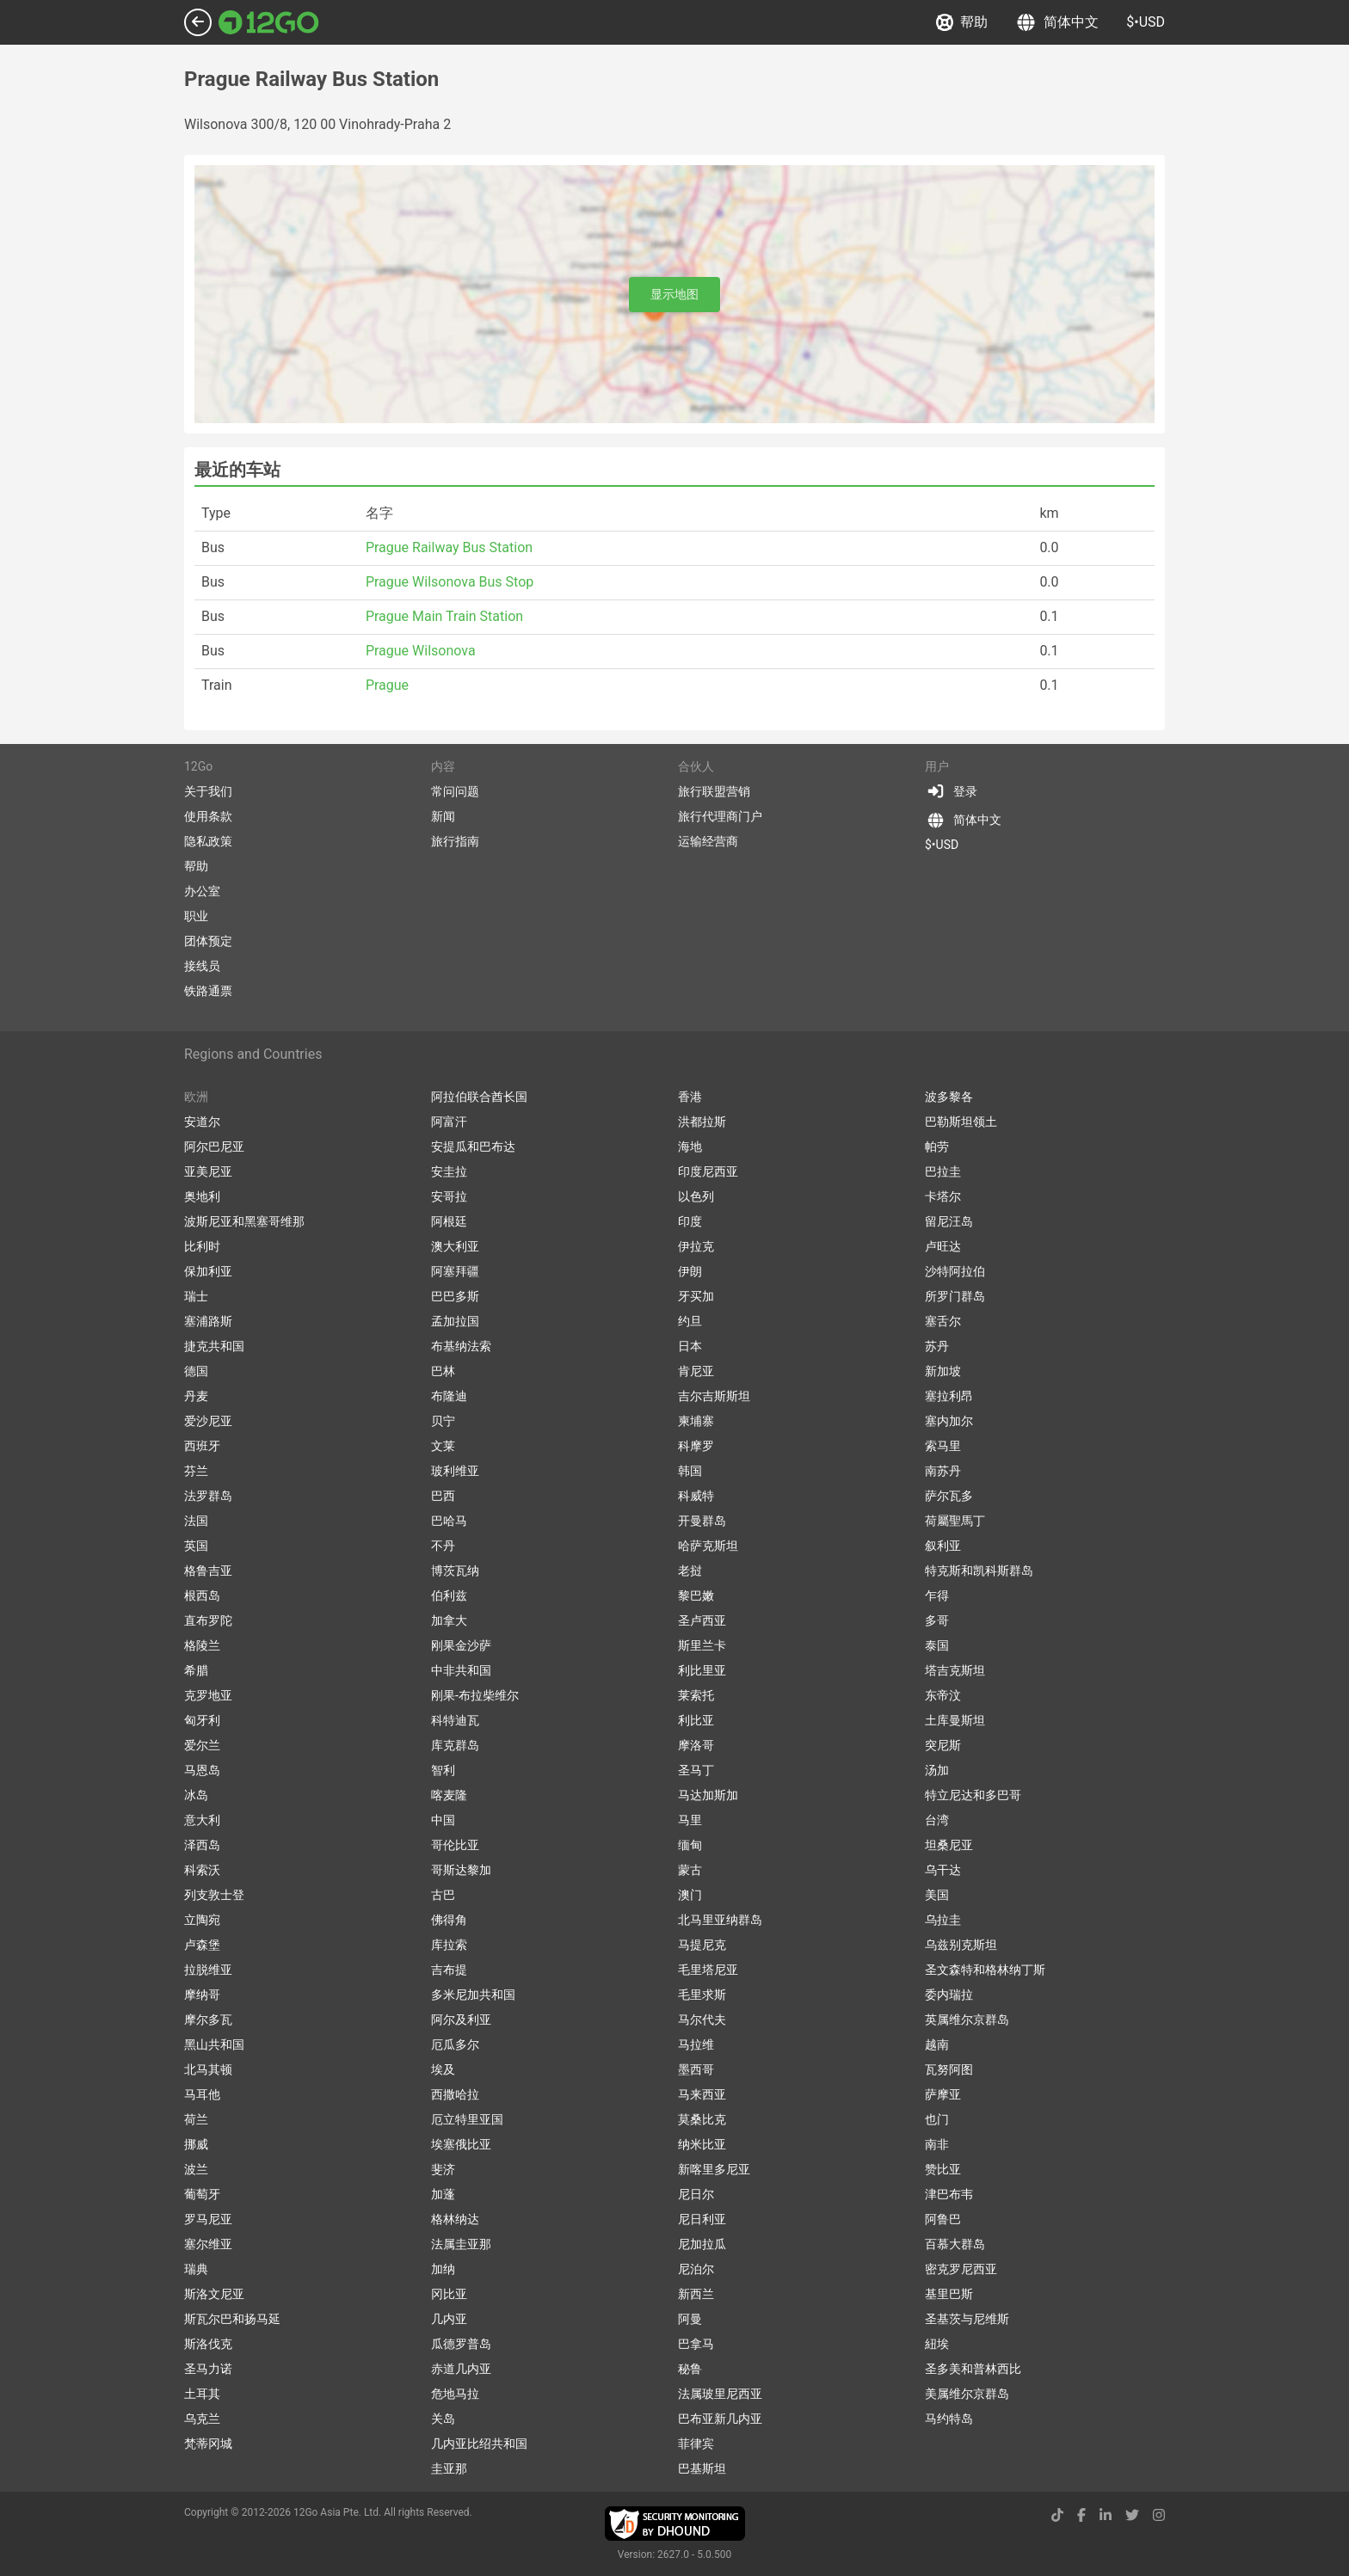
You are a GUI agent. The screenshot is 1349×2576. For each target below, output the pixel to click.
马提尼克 (702, 1945)
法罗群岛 (208, 1496)
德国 (196, 1371)
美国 (937, 1895)
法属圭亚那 (461, 2244)
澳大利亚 (455, 1246)
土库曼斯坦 (955, 1720)
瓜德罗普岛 (461, 2344)
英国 (196, 1545)
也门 (937, 2119)
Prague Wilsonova (421, 650)
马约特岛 (949, 2418)
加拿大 (449, 1620)
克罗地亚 (208, 1695)
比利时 (202, 1246)
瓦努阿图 (949, 2069)
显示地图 (674, 294)
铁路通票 (208, 991)
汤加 (937, 1770)
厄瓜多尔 (455, 2044)
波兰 (196, 2169)
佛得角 (449, 1920)
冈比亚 (449, 2294)
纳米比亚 (702, 2144)
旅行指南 (455, 841)
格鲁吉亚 (208, 1570)
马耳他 (202, 2094)
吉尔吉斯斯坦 (714, 1396)
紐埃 (937, 2344)
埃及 (443, 2069)
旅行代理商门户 (720, 816)
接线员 (202, 966)
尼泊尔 (696, 2269)
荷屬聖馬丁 (955, 1521)
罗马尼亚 (208, 2219)
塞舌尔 (943, 1321)
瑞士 (196, 1296)
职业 (196, 916)
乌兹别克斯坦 (961, 1945)
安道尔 (202, 1121)
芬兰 (196, 1471)
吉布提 (449, 1970)
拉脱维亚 (208, 1970)
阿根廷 (449, 1221)
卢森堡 (202, 1945)
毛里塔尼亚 (708, 1970)
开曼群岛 (702, 1521)
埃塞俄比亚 (461, 2144)
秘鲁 (690, 2369)
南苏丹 (943, 1471)
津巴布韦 (949, 2194)
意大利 (202, 1820)
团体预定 (208, 941)
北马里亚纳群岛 (720, 1920)
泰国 (937, 1645)
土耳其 (202, 2394)
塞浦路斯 (208, 1321)
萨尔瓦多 (949, 1496)
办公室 (202, 891)
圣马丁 (696, 1770)
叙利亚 (943, 1545)
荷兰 (196, 2119)
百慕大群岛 (955, 2244)
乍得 (937, 1595)
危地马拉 (455, 2394)
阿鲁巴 (943, 2219)
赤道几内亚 (461, 2369)
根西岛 (202, 1595)
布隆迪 (449, 1396)
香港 (690, 1097)
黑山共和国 (214, 2044)
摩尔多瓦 (208, 2019)
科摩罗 (696, 1446)
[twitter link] (1132, 2515)
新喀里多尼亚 (714, 2169)
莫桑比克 (702, 2119)
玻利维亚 (455, 1471)
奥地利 (202, 1196)
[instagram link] (1159, 2515)
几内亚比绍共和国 (479, 2443)
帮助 (962, 22)
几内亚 (449, 2319)
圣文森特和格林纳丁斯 (985, 1970)
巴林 (443, 1371)
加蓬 (443, 2194)
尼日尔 (696, 2194)
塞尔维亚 (208, 2244)
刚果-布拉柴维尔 (475, 1695)
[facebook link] (1081, 2515)
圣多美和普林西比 (973, 2369)
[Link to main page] (269, 22)
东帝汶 (943, 1695)
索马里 (943, 1446)
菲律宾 (696, 2443)
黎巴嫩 (696, 1595)
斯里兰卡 (702, 1645)
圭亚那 (449, 2468)
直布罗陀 (208, 1620)
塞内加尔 (949, 1421)
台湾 (937, 1820)
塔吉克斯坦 (955, 1670)
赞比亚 (943, 2169)
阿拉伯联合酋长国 (479, 1097)
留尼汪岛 (949, 1221)
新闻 (443, 816)
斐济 (443, 2169)
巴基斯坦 (702, 2468)
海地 (690, 1146)
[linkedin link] (1106, 2515)
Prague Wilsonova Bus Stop (449, 582)
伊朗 (690, 1271)
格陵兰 (202, 1645)
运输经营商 (708, 841)
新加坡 (943, 1371)
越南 (937, 2044)
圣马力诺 (208, 2369)
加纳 (443, 2269)
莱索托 (696, 1695)
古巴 (443, 1895)
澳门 (690, 1895)
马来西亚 (702, 2094)
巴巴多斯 (455, 1296)
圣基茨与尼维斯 (967, 2319)
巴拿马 (696, 2344)
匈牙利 (202, 1720)
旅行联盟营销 (714, 791)
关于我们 (208, 791)
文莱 (443, 1446)
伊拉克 (696, 1246)
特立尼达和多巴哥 (973, 1795)
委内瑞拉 (949, 1994)
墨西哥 (696, 2069)
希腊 (196, 1670)
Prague (387, 685)
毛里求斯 (702, 1994)
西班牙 (202, 1446)
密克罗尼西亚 (961, 2269)
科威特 (696, 1496)
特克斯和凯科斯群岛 (979, 1570)
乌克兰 (202, 2418)
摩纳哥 (202, 1994)
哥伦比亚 (455, 1845)
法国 (196, 1521)
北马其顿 (208, 2069)
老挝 (690, 1570)
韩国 (690, 1471)
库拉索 (449, 1945)
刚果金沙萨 (461, 1645)
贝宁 (443, 1421)
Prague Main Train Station (444, 616)
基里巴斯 (949, 2294)
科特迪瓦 (455, 1720)
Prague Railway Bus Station (449, 547)
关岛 (443, 2418)
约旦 (690, 1321)
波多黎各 (949, 1097)
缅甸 (690, 1845)
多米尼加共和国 (473, 1994)
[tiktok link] (1057, 2515)
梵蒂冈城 (208, 2443)
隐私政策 (208, 841)
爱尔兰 (202, 1745)
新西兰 (696, 2294)
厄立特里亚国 (467, 2119)
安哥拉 (449, 1196)
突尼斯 (943, 1745)
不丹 (443, 1545)
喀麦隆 (449, 1795)
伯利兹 (449, 1595)
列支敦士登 (214, 1895)
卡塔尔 (943, 1196)
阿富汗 (449, 1121)
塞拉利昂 (949, 1396)
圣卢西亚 (702, 1620)
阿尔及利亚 (461, 2019)
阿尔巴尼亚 (214, 1146)
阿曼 (690, 2319)
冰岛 (196, 1795)
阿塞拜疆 (455, 1271)
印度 (690, 1221)
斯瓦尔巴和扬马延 (232, 2319)
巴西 (443, 1496)
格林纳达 (455, 2219)
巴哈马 (449, 1521)
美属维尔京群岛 (967, 2394)
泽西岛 (202, 1845)
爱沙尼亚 (208, 1421)
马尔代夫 (702, 2019)
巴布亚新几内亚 (720, 2418)
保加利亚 (208, 1271)
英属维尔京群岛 (967, 2019)
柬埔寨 (696, 1421)
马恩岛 (202, 1770)
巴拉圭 (943, 1171)
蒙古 (690, 1870)
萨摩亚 (943, 2094)
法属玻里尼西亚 (720, 2394)
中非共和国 (461, 1670)
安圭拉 (449, 1171)
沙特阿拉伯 (955, 1271)
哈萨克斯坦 (708, 1545)
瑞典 (196, 2269)
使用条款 (208, 816)
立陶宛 (202, 1920)
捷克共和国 (214, 1346)
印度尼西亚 (708, 1171)
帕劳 (937, 1146)
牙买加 (696, 1296)
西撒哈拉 (455, 2094)
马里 (690, 1820)
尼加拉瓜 (702, 2244)
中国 (443, 1820)
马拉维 (696, 2044)
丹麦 (196, 1396)
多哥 (937, 1620)
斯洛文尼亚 (214, 2294)
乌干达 (943, 1870)
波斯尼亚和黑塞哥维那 (244, 1221)
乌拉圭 (943, 1920)
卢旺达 (943, 1246)
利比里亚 (702, 1670)
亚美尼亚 (208, 1171)
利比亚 (696, 1720)
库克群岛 (455, 1745)
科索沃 (202, 1870)
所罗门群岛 (955, 1296)
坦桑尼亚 (949, 1845)
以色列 (696, 1196)
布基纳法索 (461, 1346)
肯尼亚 (696, 1371)
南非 (937, 2144)
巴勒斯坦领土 (961, 1121)
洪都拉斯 (702, 1121)
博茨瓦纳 (455, 1570)
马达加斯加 (708, 1795)
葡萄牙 (202, 2194)
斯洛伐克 (208, 2344)
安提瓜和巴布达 (473, 1146)
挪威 (196, 2144)
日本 (690, 1346)
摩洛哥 (696, 1745)
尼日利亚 (702, 2219)
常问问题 (455, 791)
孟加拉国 (455, 1321)
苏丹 (937, 1346)
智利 (443, 1770)
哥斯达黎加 (461, 1870)
